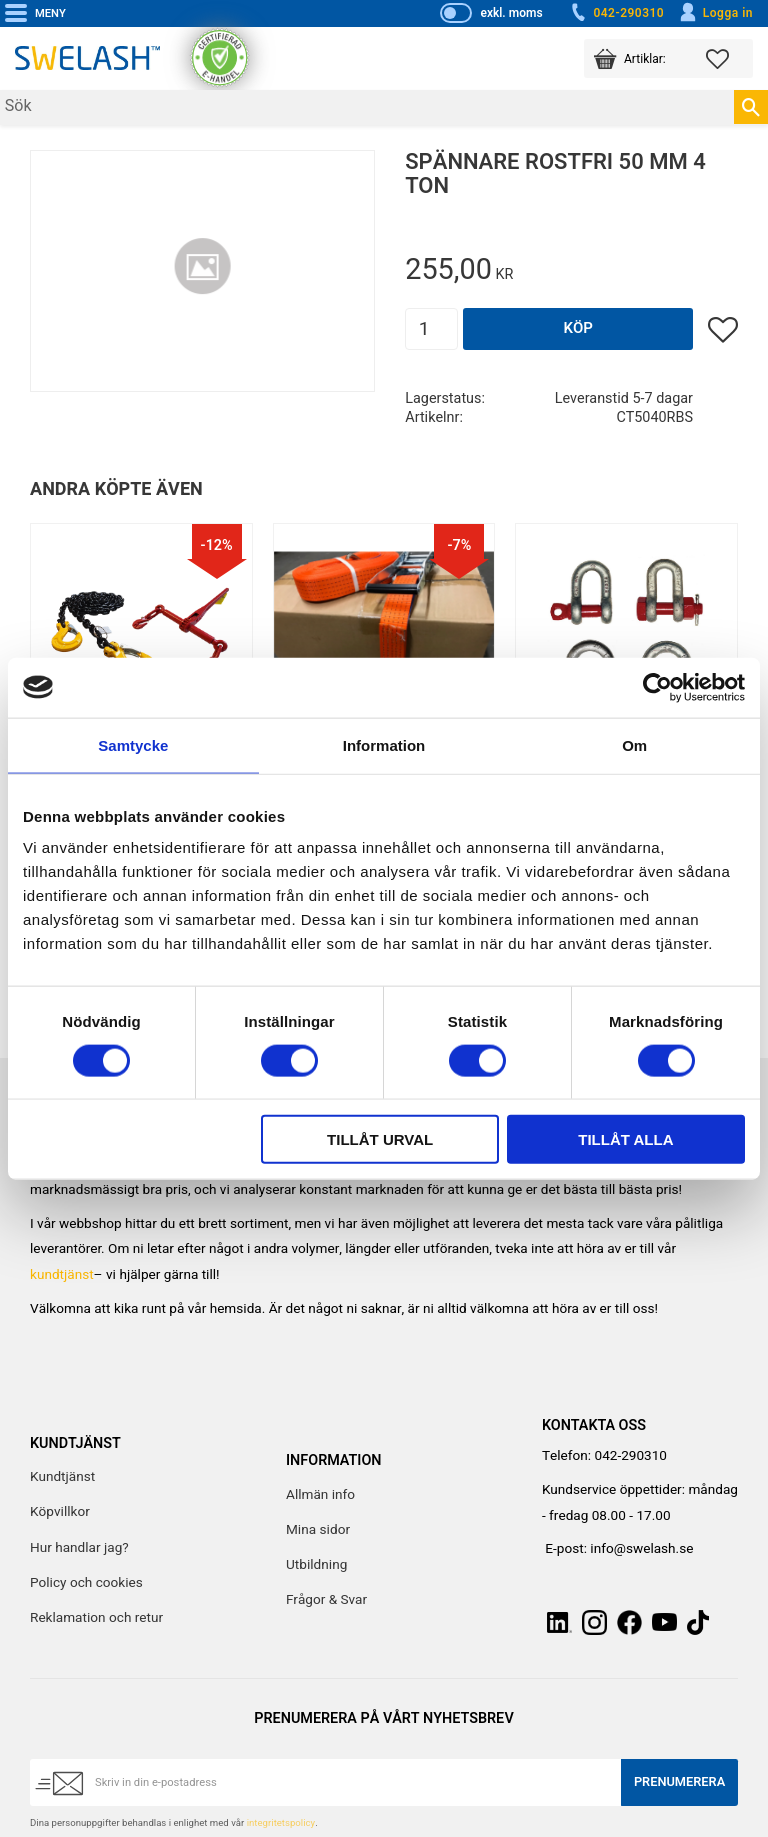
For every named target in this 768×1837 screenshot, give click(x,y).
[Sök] (751, 107)
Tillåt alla (625, 1139)
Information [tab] (384, 744)
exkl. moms (511, 13)
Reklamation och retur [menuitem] (96, 1618)
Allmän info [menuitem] (320, 1495)
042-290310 (616, 13)
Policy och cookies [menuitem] (86, 1583)
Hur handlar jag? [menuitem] (79, 1548)
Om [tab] (634, 744)
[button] (729, 58)
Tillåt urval (380, 1139)
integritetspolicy (281, 1823)
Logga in (715, 13)
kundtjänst (62, 1275)
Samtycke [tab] (133, 744)
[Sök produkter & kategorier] (367, 107)
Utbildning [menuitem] (316, 1565)
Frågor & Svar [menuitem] (326, 1600)
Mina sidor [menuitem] (318, 1530)
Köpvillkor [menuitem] (60, 1512)
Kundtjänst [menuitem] (62, 1477)
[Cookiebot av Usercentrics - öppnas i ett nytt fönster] (657, 687)
